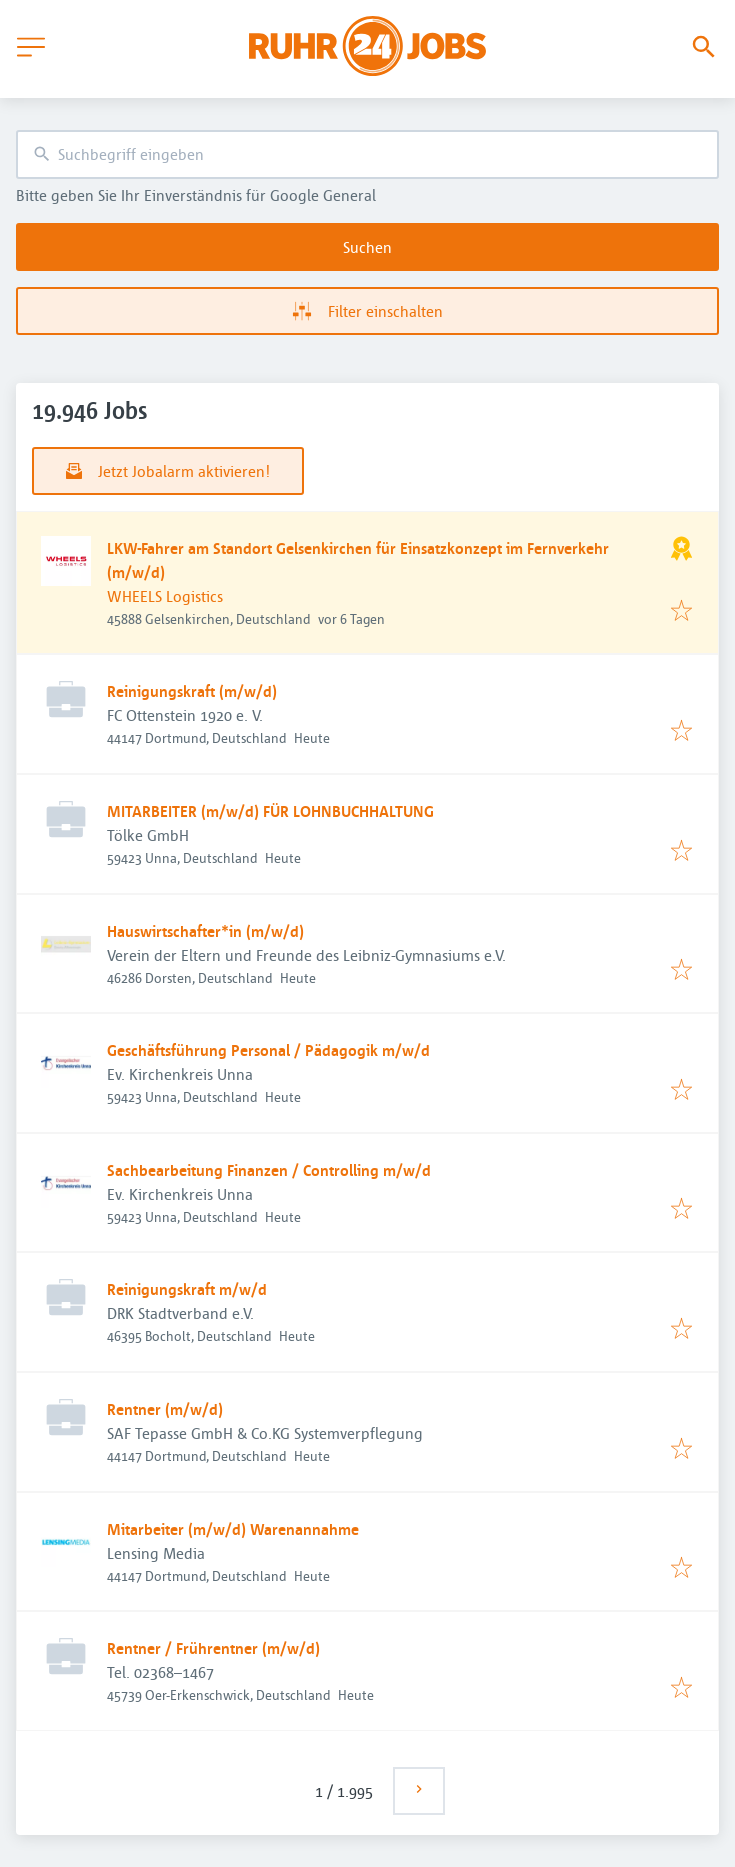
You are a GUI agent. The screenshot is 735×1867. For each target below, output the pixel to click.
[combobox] (367, 154)
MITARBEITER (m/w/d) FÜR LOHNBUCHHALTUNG (270, 811)
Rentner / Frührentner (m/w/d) (213, 1648)
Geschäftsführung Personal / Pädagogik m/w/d (268, 1050)
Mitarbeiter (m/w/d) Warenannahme (233, 1529)
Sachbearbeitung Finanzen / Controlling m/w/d (269, 1170)
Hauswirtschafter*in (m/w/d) (205, 931)
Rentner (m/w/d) (165, 1409)
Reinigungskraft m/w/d (187, 1289)
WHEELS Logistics (165, 596)
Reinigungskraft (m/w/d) (192, 691)
